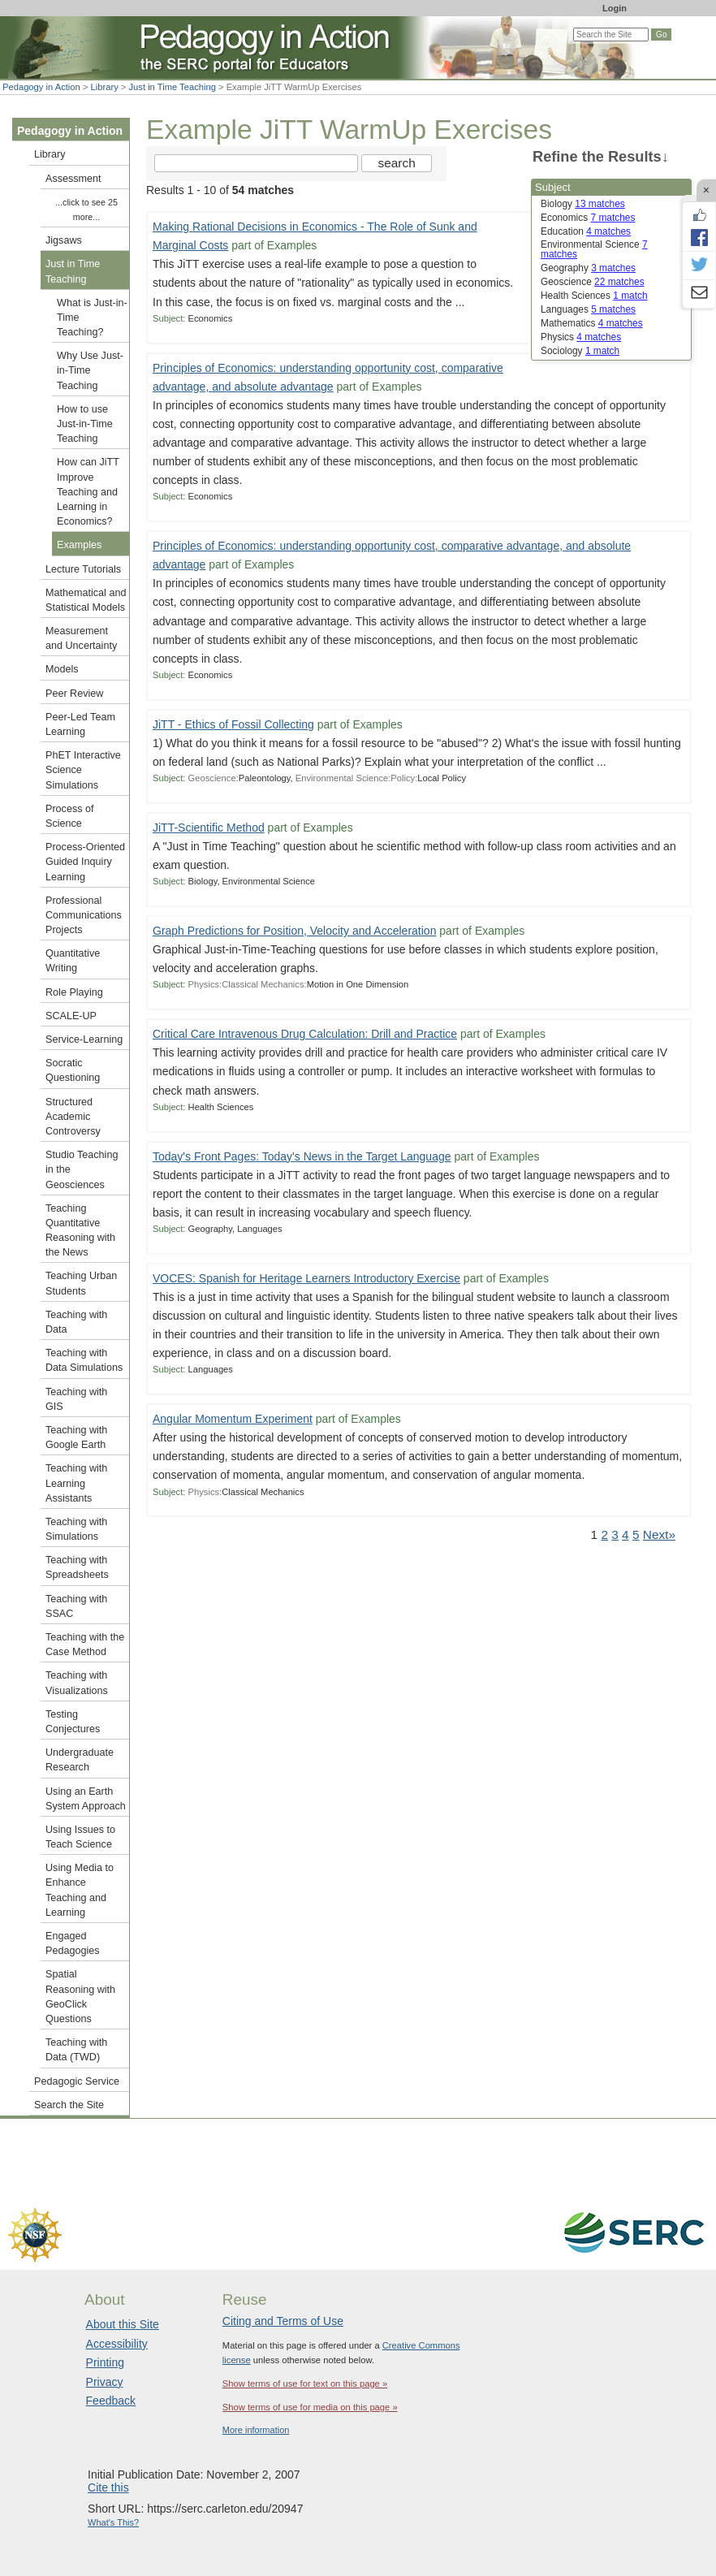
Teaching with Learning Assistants (76, 1483)
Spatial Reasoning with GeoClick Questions (80, 1997)
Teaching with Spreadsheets (77, 1567)
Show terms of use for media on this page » (310, 2407)
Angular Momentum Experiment (233, 1418)
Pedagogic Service (76, 2081)
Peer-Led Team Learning (80, 724)
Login (614, 8)
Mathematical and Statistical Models (85, 600)
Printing (105, 2362)
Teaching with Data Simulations (84, 1360)
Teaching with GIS (76, 1399)
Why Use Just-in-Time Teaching (90, 370)
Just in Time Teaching (172, 87)
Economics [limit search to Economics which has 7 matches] (588, 217)
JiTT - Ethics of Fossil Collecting (233, 724)
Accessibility (117, 2343)
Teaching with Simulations (76, 1529)
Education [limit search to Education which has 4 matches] (586, 231)
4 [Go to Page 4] (625, 1534)
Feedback (111, 2400)
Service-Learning (84, 1039)
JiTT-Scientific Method (209, 827)
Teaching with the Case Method (84, 1645)
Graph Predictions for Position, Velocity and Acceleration (294, 930)
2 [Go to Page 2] (604, 1534)
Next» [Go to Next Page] (659, 1534)
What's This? (113, 2522)
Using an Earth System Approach (85, 1799)
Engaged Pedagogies (72, 1943)
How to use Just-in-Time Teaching (85, 424)
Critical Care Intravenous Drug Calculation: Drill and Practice (305, 1033)
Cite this (108, 2487)
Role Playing (74, 992)
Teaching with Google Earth (76, 1437)
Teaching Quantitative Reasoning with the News (80, 1231)
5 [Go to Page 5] (636, 1534)
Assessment (73, 178)
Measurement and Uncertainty (81, 638)
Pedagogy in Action (41, 87)
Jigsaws (63, 240)
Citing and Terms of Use (282, 2321)
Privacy (104, 2381)
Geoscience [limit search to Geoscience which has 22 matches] (593, 281)
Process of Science (69, 816)
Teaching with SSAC (76, 1606)
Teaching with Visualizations (76, 1683)
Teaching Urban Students (81, 1283)
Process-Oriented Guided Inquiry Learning (85, 861)
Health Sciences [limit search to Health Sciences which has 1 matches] (594, 295)
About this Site (122, 2324)
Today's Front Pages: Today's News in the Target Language (302, 1156)
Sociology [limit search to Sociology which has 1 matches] (580, 351)
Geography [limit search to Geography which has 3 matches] (588, 268)
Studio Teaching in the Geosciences (81, 1169)
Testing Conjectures (72, 1722)
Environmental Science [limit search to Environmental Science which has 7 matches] (594, 249)
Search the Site (69, 2105)
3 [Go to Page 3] (615, 1534)
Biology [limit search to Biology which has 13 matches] (583, 204)
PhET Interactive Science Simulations (83, 770)
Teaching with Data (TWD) (76, 2050)
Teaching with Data (76, 1322)
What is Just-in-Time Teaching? (92, 317)
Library (105, 87)
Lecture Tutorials (83, 569)
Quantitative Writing (72, 961)
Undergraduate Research (79, 1760)
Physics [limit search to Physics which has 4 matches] (581, 337)
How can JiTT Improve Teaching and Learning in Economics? (88, 491)
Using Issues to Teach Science (80, 1837)
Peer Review (74, 693)
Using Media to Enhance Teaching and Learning (79, 1890)
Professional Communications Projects (83, 915)
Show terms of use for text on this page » (304, 2383)
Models (62, 669)
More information (256, 2430)
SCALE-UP (71, 1016)
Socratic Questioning (72, 1070)
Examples (79, 545)
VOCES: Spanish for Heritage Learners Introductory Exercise (306, 1278)
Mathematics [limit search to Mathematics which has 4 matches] (592, 323)
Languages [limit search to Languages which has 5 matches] (588, 309)
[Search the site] (256, 163)
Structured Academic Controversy (73, 1116)
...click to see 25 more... (86, 209)
